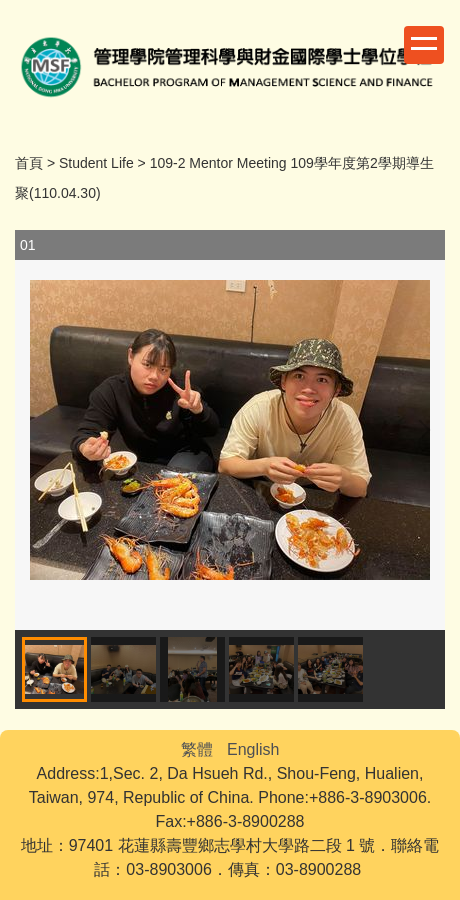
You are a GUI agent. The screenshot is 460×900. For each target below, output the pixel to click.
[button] (420, 430)
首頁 (29, 163)
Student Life (96, 163)
